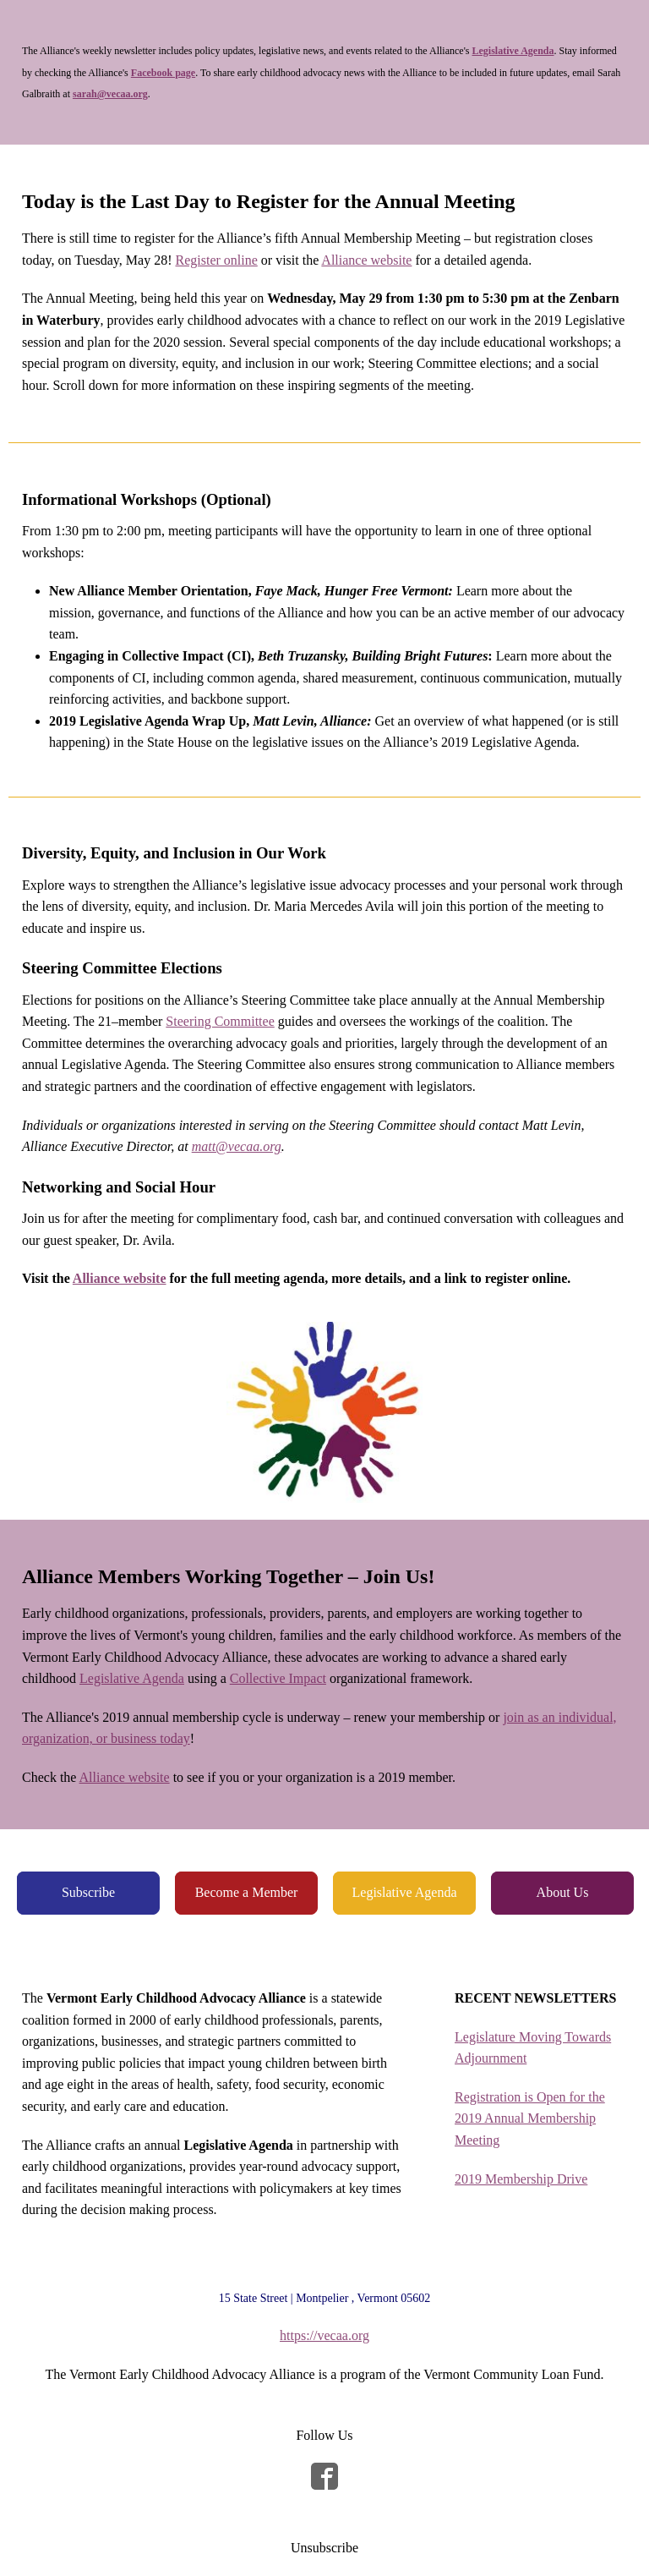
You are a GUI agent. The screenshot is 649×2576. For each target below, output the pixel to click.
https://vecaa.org (324, 2335)
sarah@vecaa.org (110, 94)
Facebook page (163, 73)
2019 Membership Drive (521, 2179)
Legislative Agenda (131, 1678)
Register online (216, 260)
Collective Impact (278, 1678)
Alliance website (366, 260)
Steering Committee (220, 1021)
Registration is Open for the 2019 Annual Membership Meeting (530, 2118)
